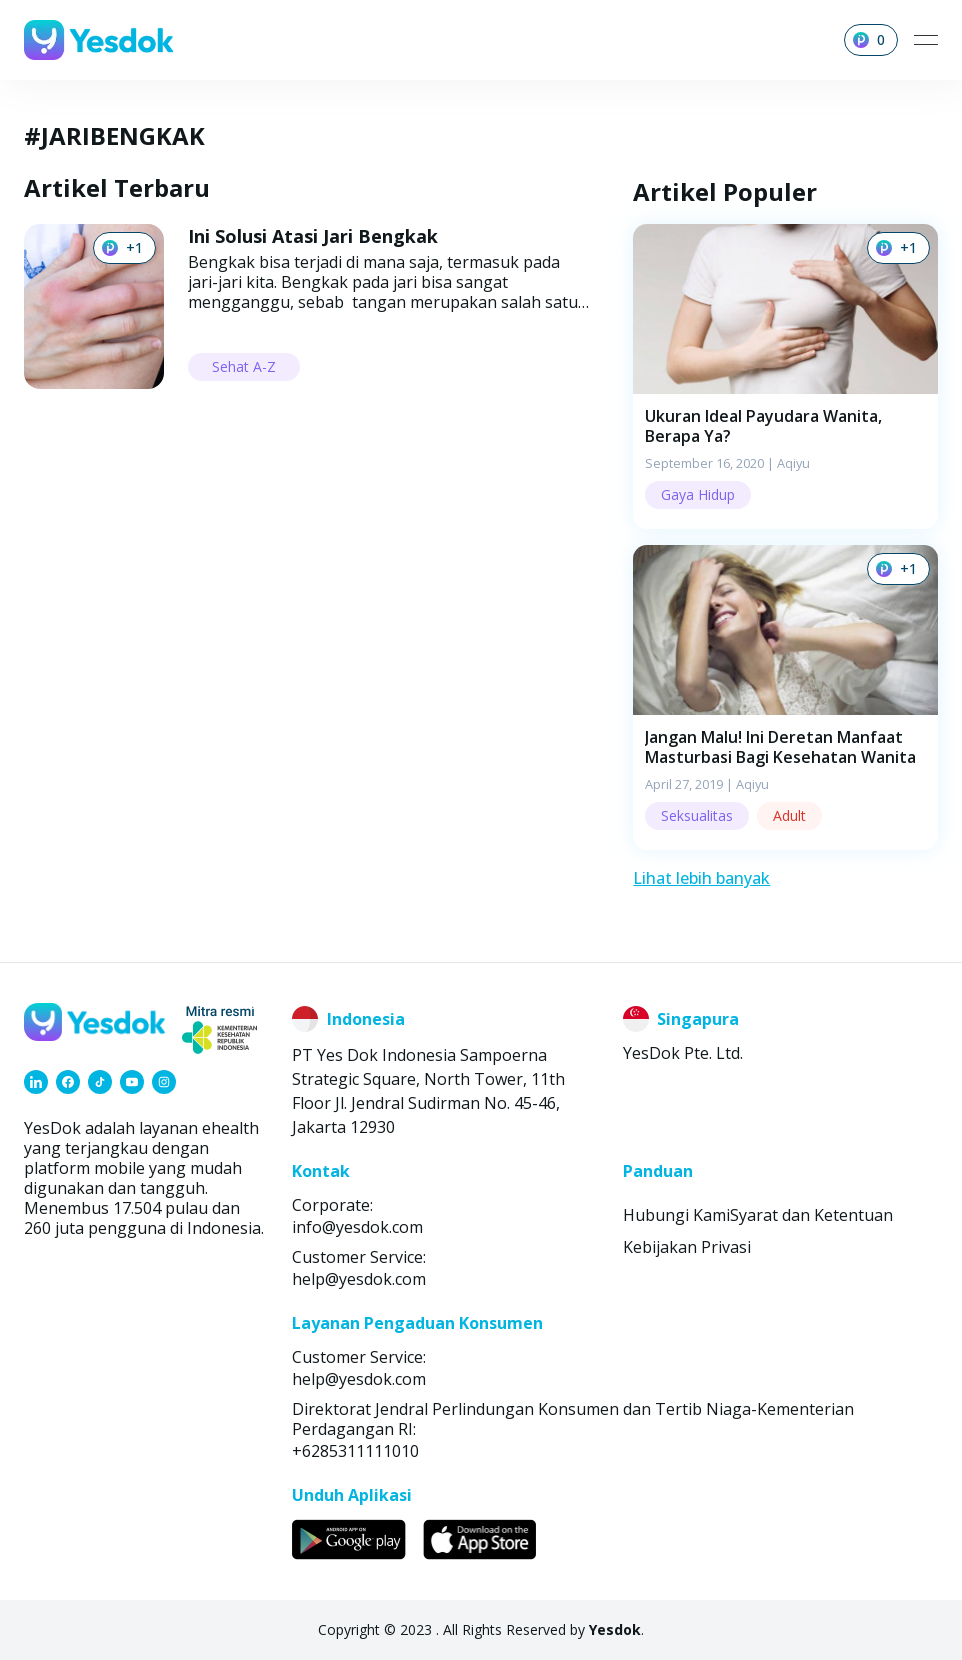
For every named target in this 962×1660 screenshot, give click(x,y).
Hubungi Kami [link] (676, 1215)
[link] (36, 1082)
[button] (785, 376)
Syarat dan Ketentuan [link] (811, 1215)
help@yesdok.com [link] (359, 1279)
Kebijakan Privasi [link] (687, 1247)
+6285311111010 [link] (355, 1451)
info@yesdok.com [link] (357, 1227)
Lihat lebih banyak (701, 878)
